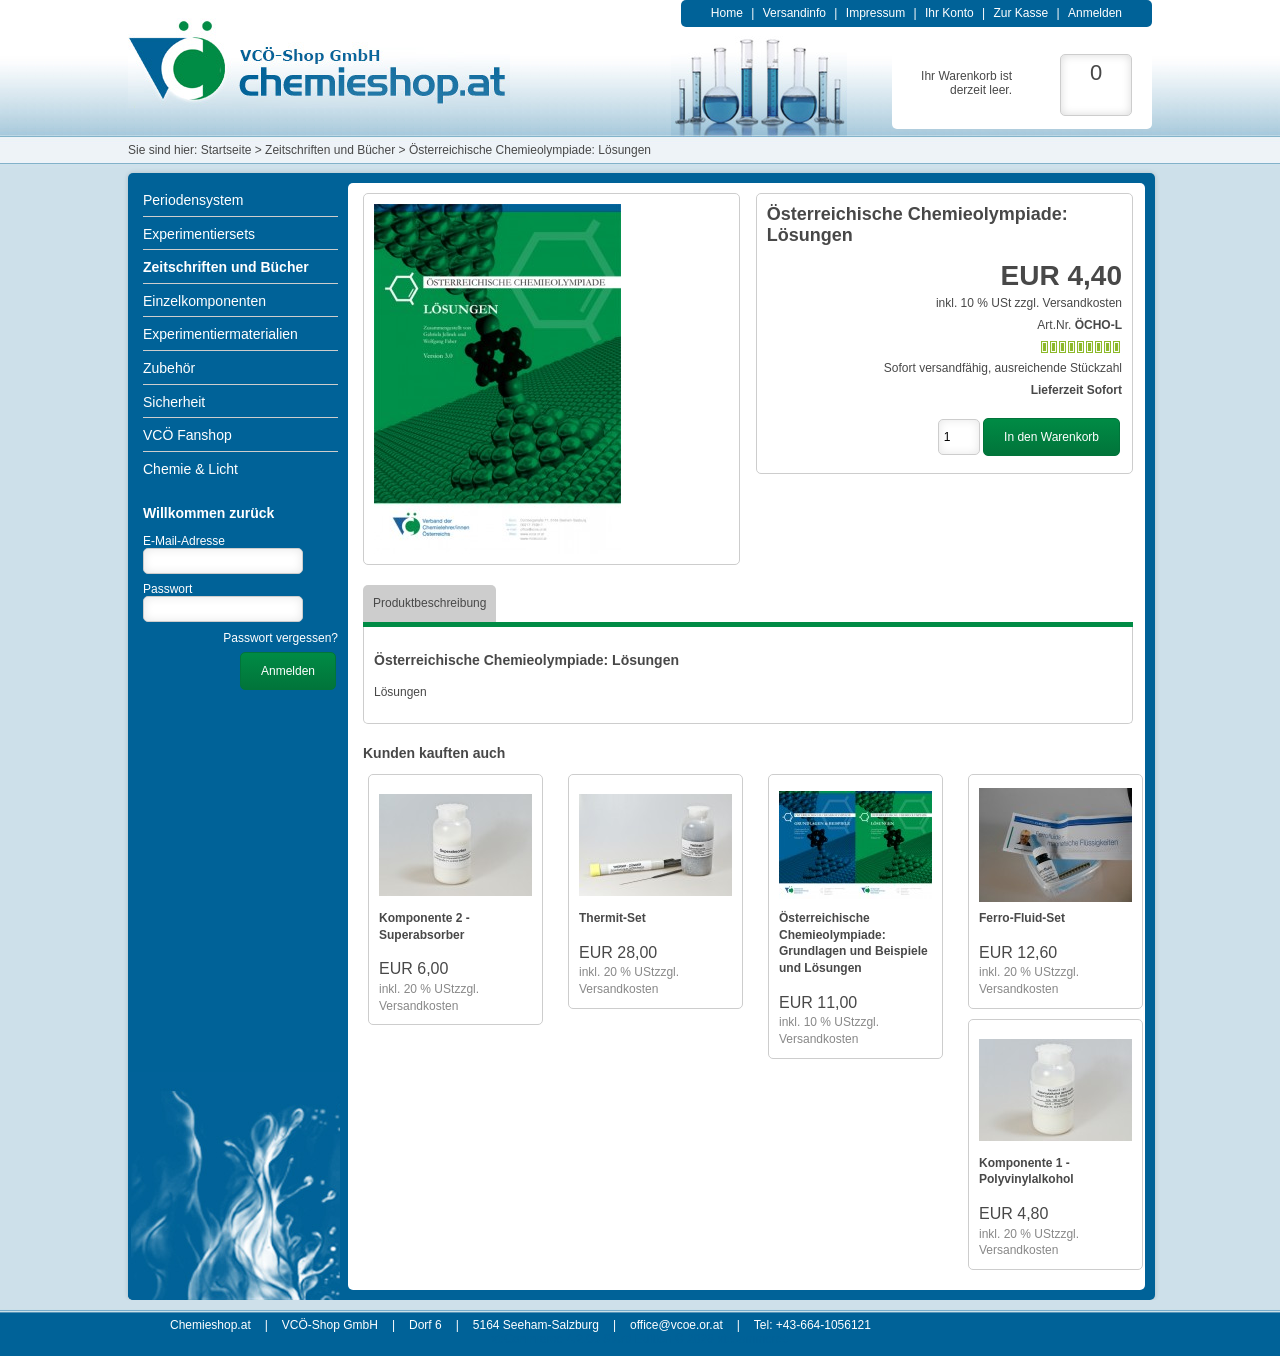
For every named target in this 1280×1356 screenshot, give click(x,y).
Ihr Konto (949, 13)
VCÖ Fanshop (187, 435)
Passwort (167, 589)
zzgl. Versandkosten (1068, 303)
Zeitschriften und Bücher (226, 267)
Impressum (875, 13)
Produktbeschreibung (429, 603)
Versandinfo (794, 13)
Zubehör (169, 368)
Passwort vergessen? (280, 638)
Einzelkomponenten (204, 301)
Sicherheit (174, 402)
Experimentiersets (199, 234)
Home (727, 13)
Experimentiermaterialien (220, 334)
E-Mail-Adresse (184, 541)
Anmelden (1095, 13)
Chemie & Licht (190, 469)
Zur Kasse (1020, 13)
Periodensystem (193, 200)
